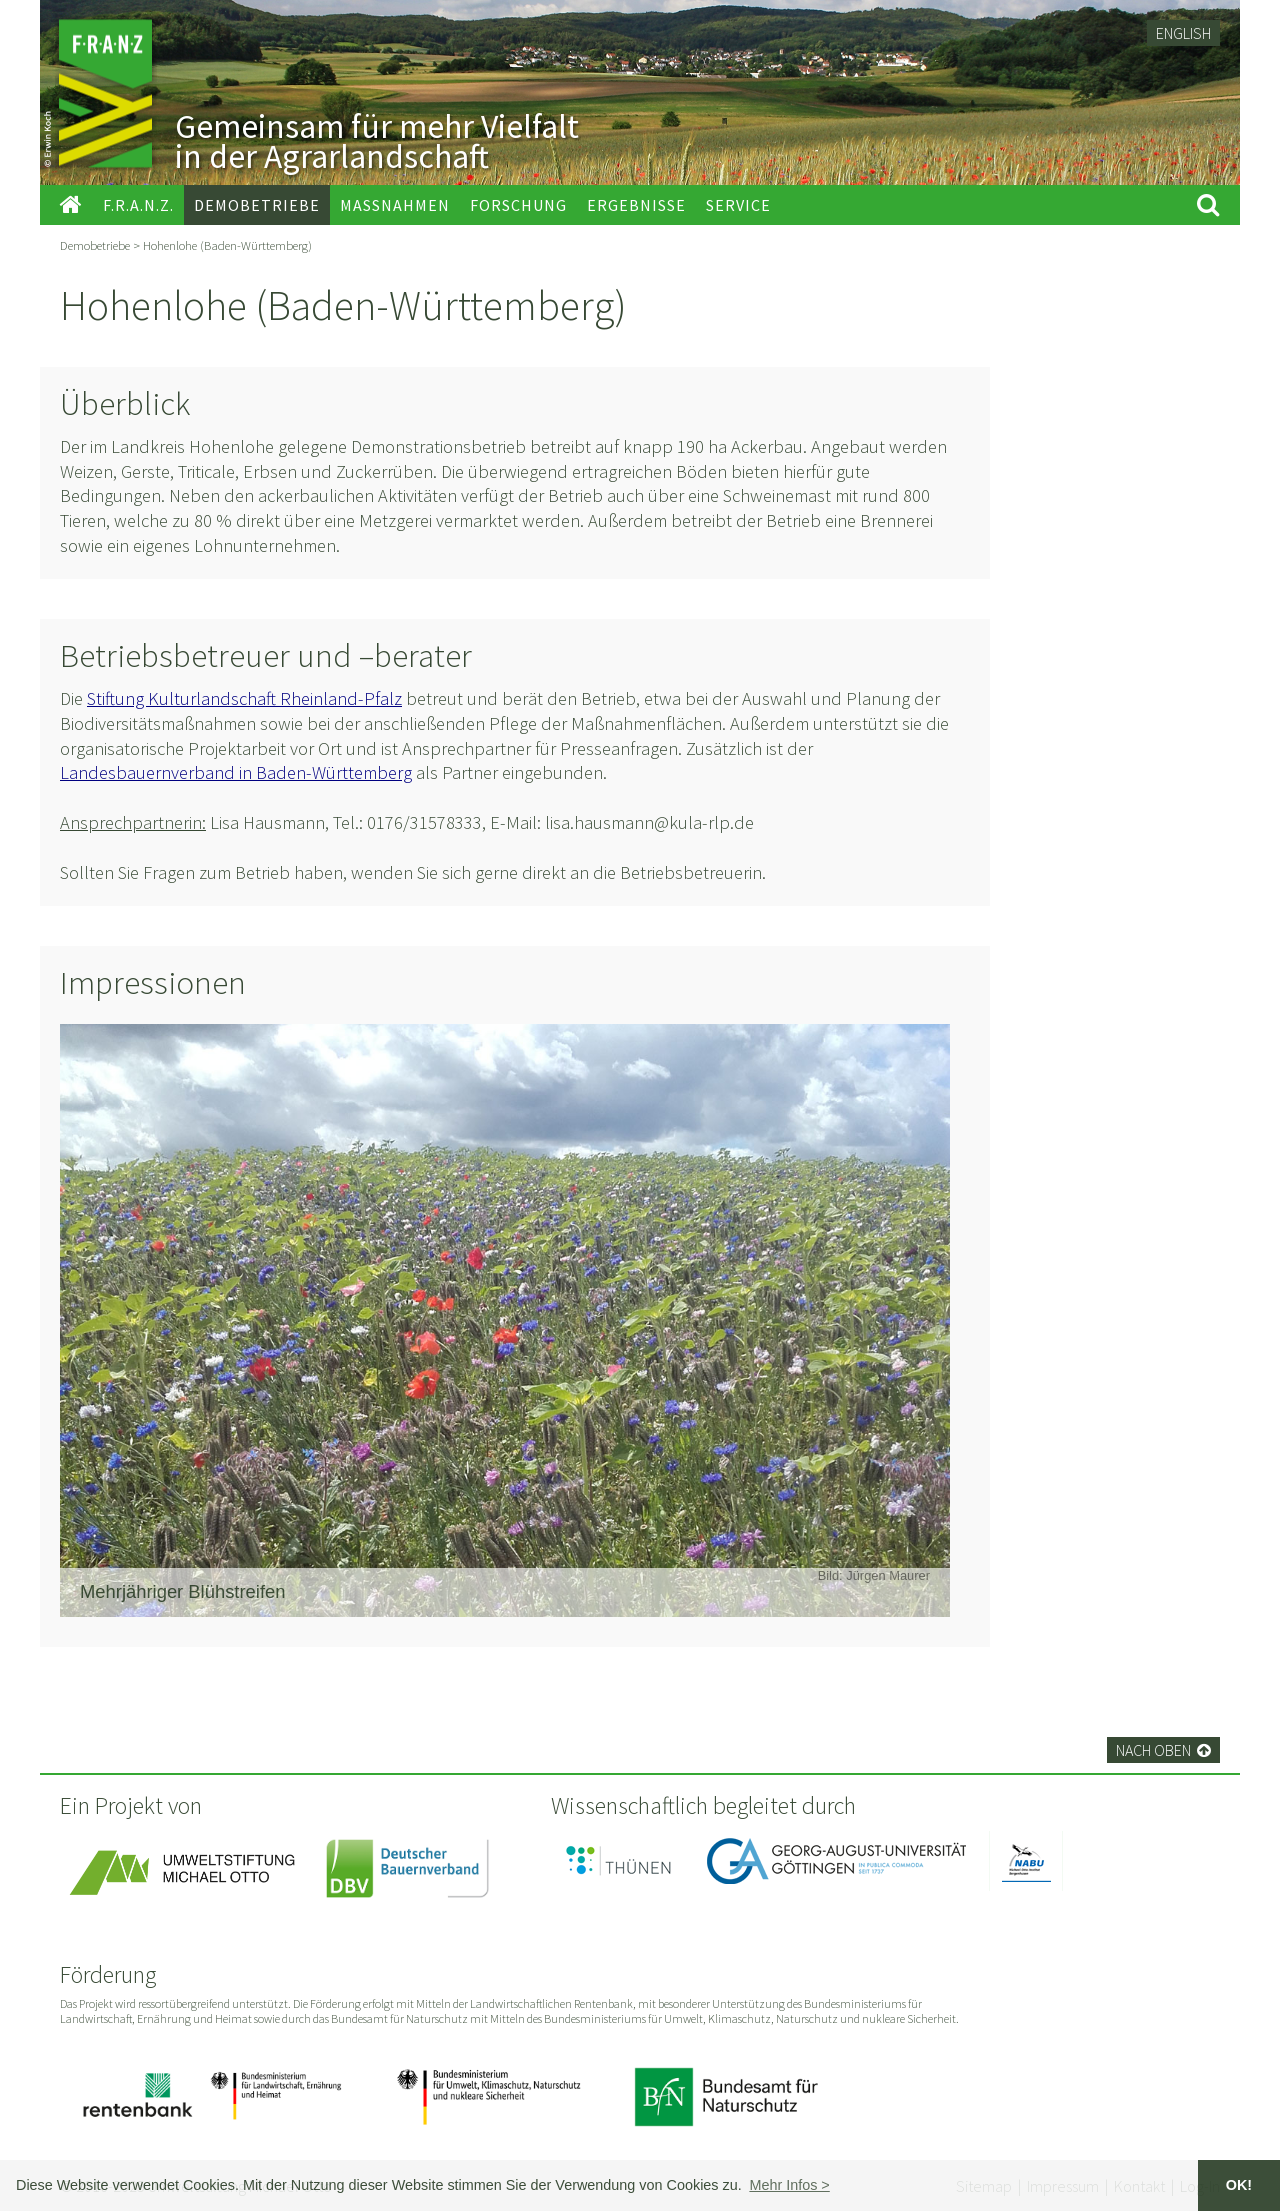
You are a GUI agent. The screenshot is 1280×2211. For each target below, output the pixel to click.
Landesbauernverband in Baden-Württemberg (236, 772)
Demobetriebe (95, 245)
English (1183, 33)
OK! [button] (1239, 2185)
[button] (789, 2185)
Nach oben (1163, 1750)
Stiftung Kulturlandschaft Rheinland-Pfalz (244, 698)
